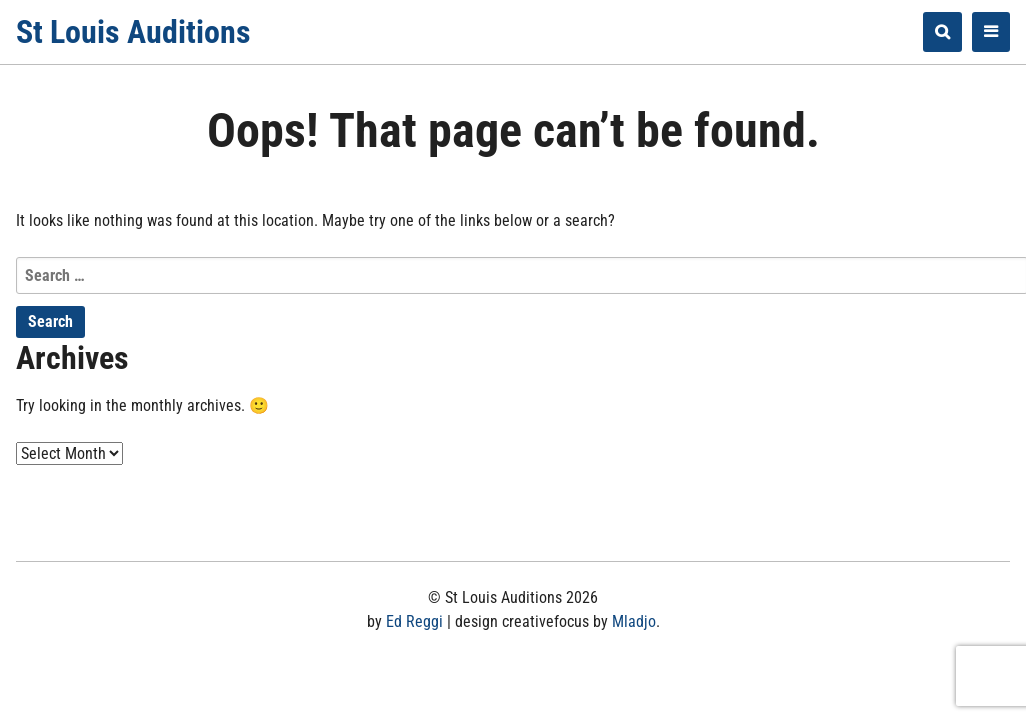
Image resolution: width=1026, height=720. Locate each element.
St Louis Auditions (133, 32)
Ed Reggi (414, 621)
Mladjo (634, 621)
